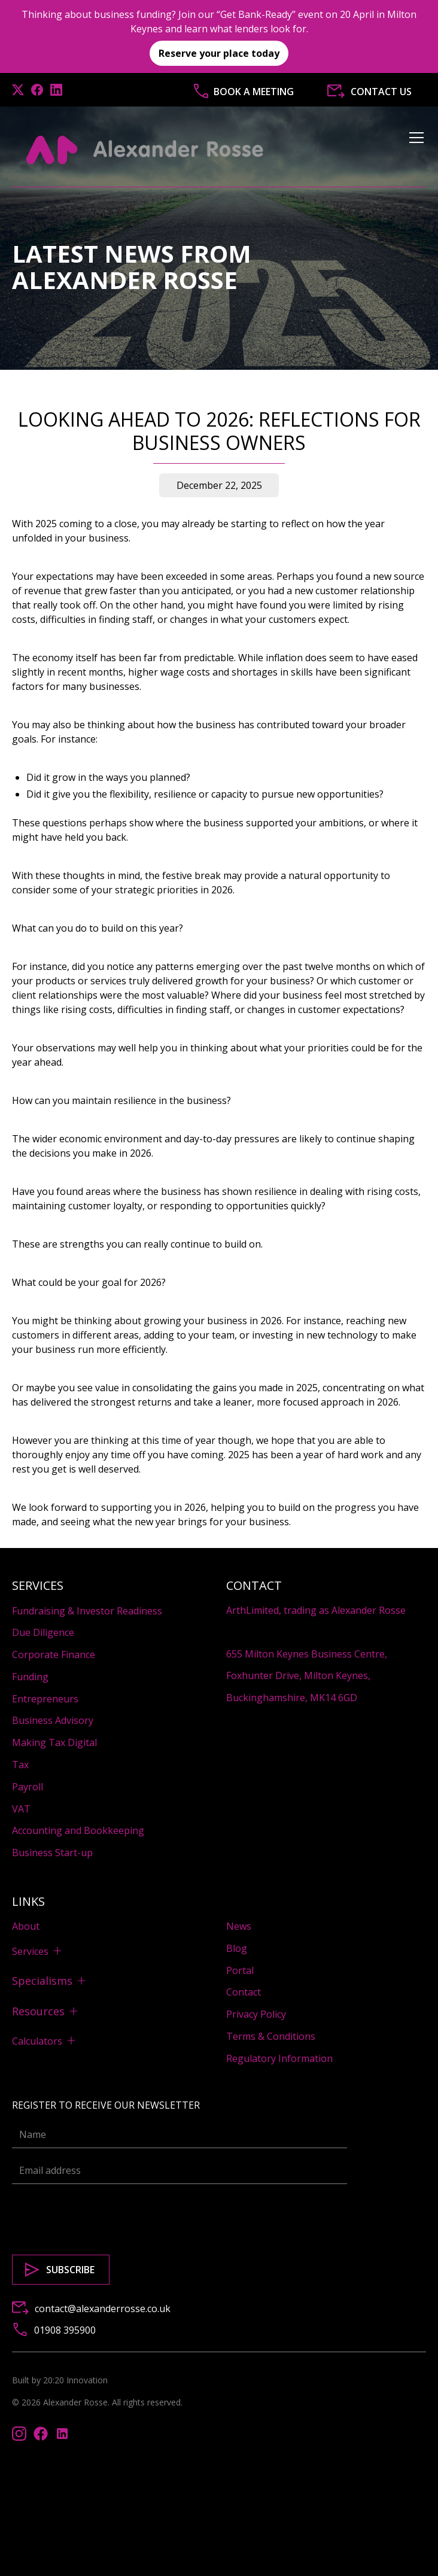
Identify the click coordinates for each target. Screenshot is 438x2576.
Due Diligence (43, 1632)
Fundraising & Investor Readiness (87, 1610)
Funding (30, 1676)
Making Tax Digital (54, 1742)
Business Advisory (52, 1720)
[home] (145, 150)
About (25, 1926)
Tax (20, 1764)
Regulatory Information (279, 2058)
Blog (236, 1948)
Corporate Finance (53, 1654)
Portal (240, 1970)
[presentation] (103, 2217)
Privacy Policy (256, 2014)
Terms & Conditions (270, 2036)
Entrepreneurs (45, 1698)
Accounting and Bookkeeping (78, 1830)
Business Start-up (52, 1852)
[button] (414, 150)
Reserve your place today (219, 53)
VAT (21, 1808)
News (238, 1926)
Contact (243, 1992)
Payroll (27, 1786)
